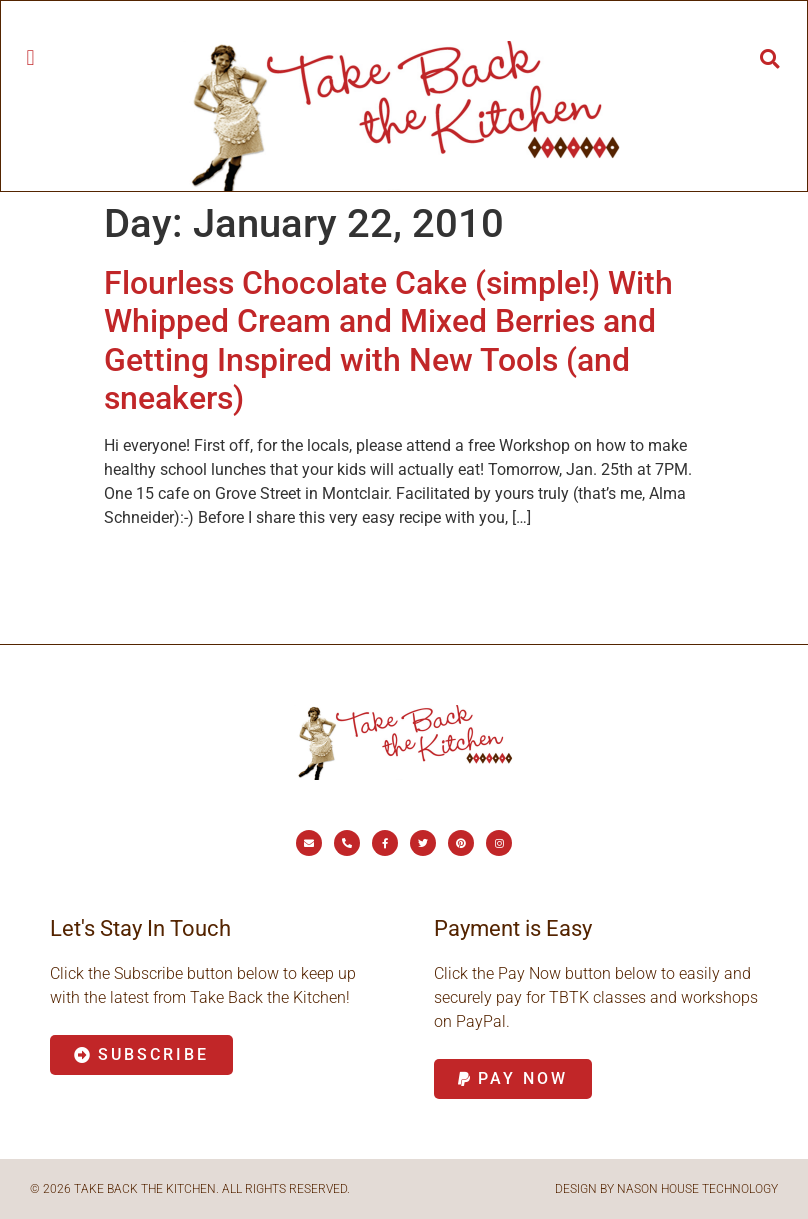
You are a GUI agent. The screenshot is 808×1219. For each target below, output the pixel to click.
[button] (30, 57)
